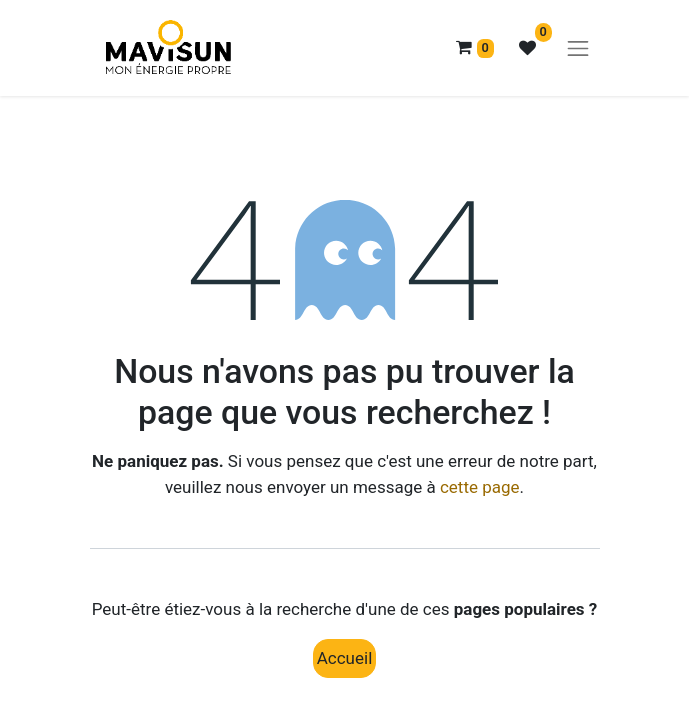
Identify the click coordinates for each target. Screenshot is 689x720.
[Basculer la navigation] (578, 48)
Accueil (345, 658)
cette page (480, 487)
